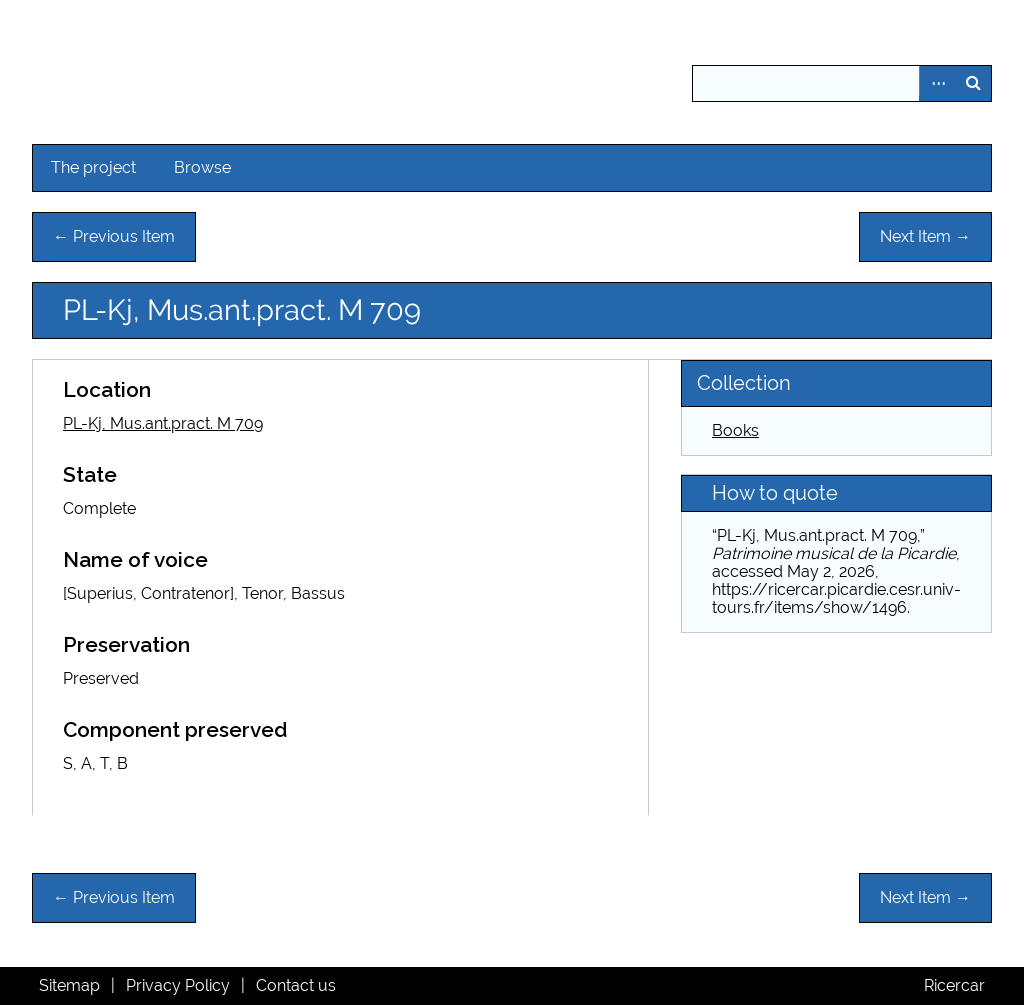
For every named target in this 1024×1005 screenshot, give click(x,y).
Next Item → (925, 236)
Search (973, 83)
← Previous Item (114, 236)
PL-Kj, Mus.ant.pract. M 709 (163, 423)
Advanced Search (937, 83)
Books (735, 430)
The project (93, 167)
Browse (202, 167)
